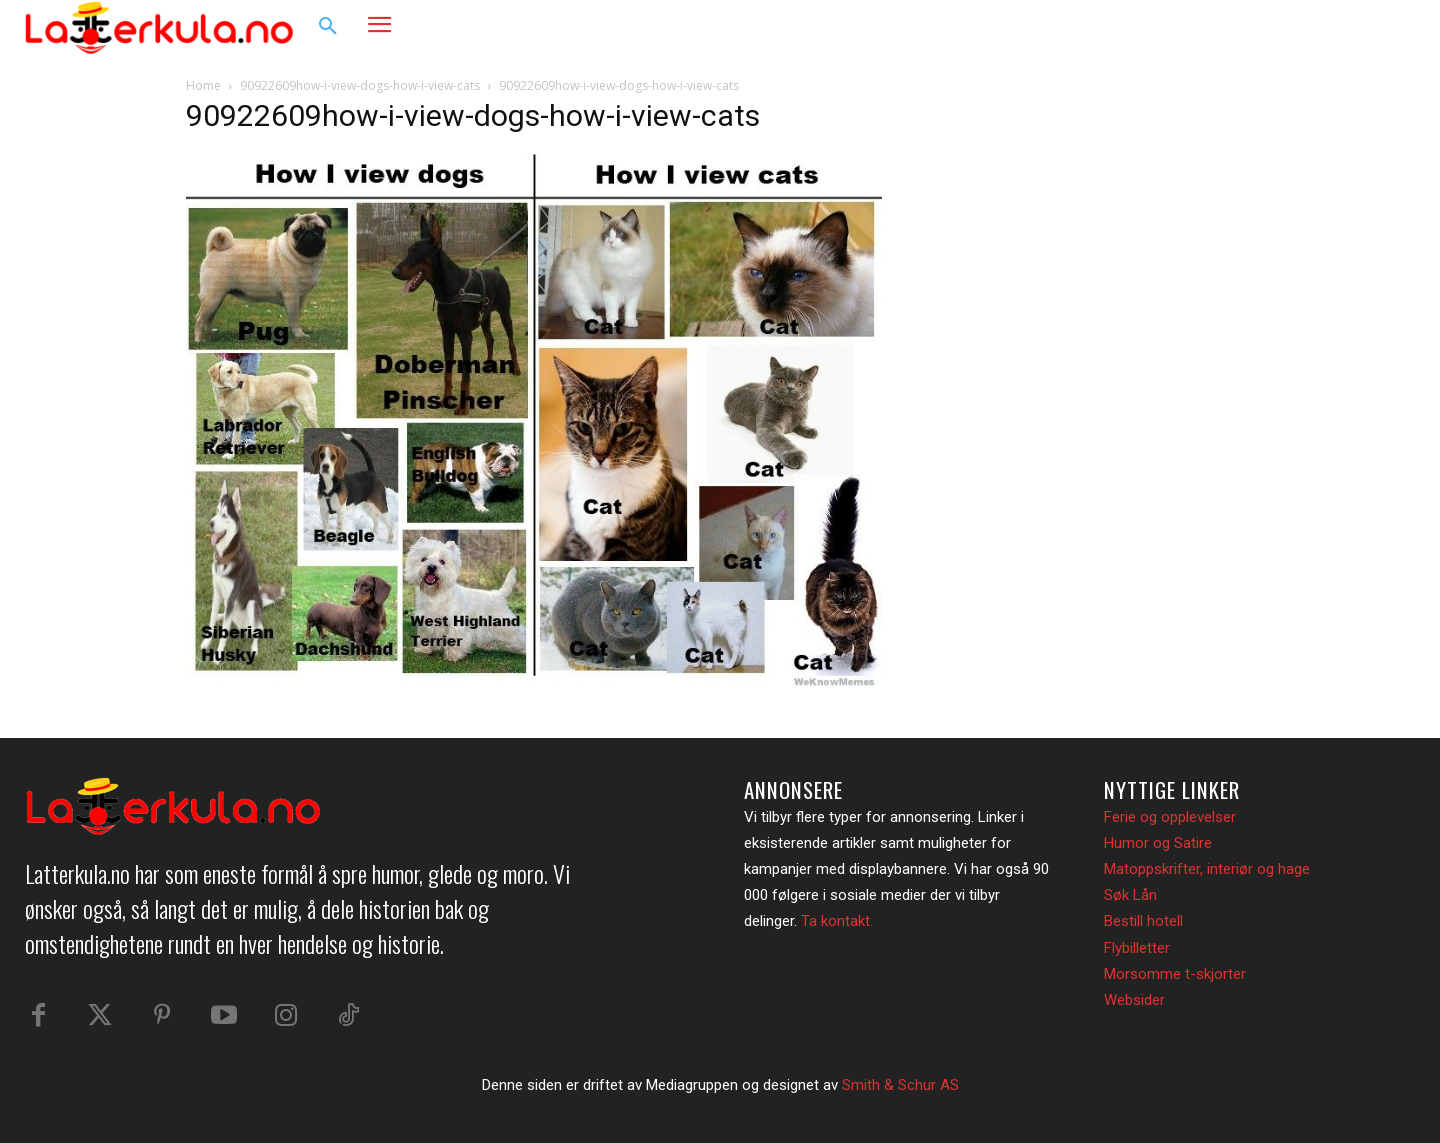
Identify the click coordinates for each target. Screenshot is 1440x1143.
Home (203, 85)
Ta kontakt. (837, 921)
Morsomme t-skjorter (1175, 974)
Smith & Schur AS (900, 1085)
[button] (328, 27)
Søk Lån (1130, 895)
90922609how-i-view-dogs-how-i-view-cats (360, 85)
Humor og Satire (1158, 843)
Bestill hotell (1143, 921)
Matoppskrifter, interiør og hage (1207, 869)
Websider (1134, 1000)
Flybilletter (1137, 948)
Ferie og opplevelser (1170, 817)
